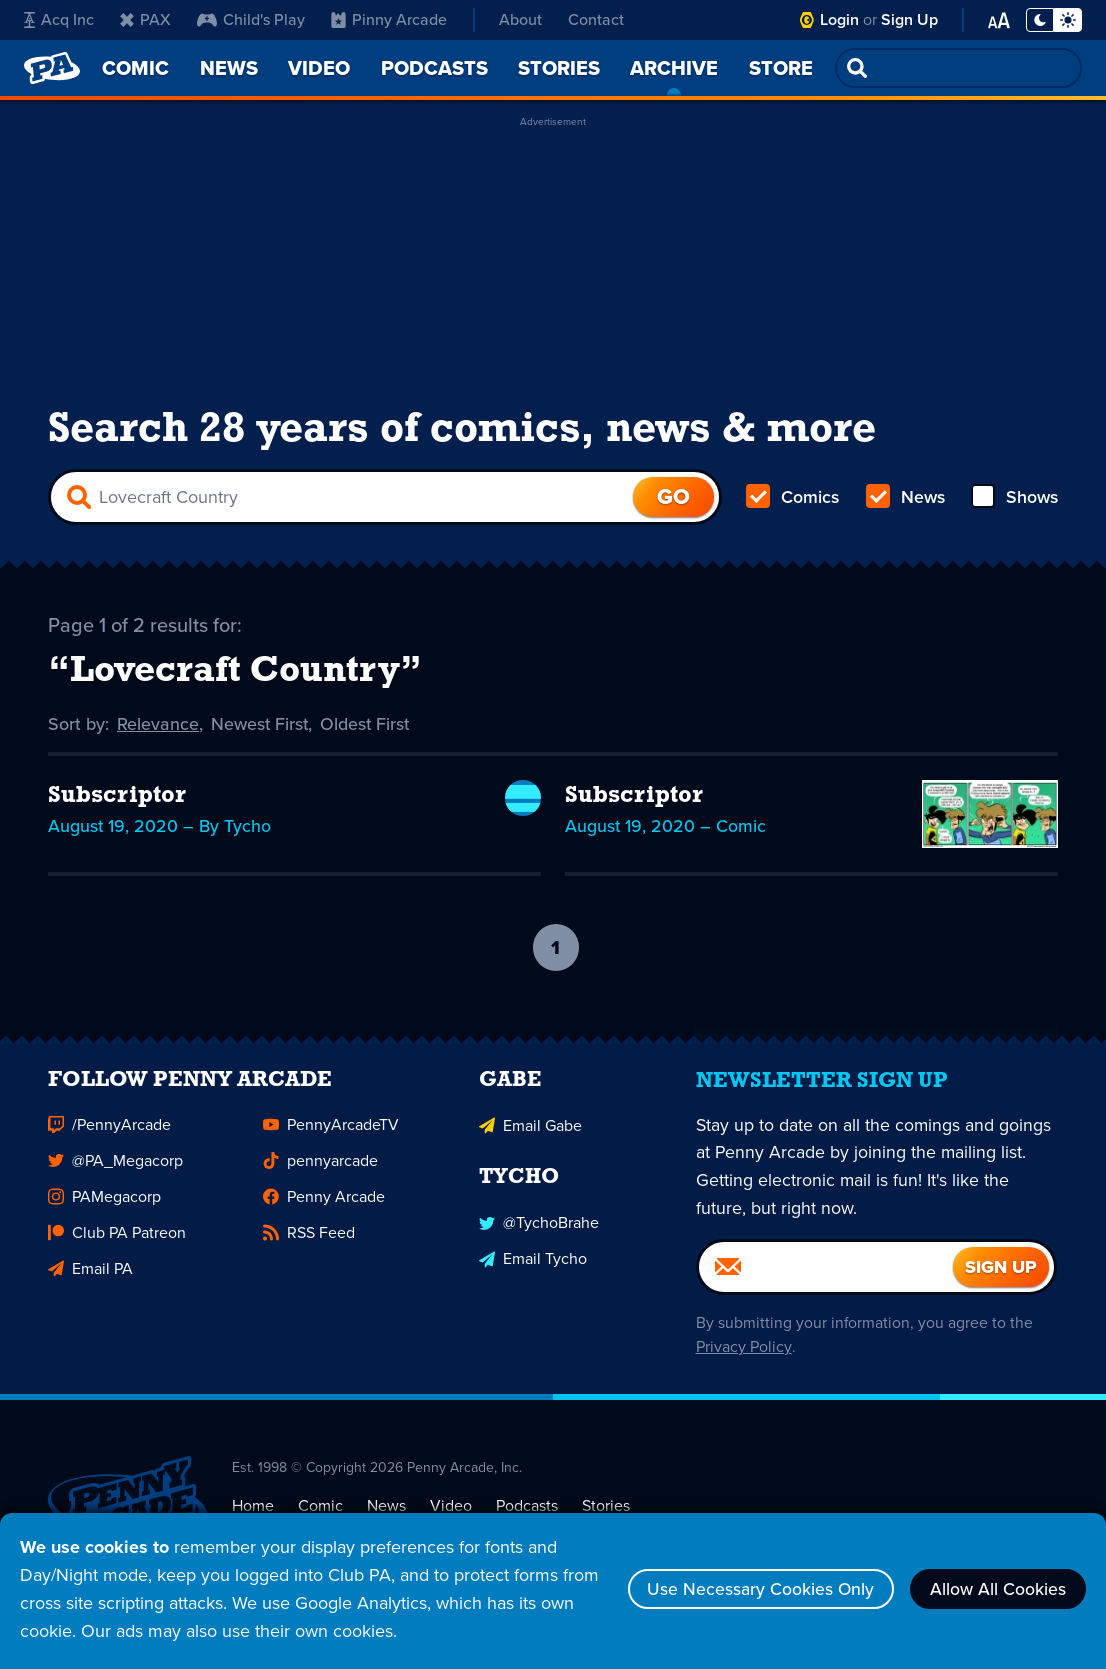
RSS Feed (309, 1249)
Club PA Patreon (117, 1249)
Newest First (260, 728)
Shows (1013, 500)
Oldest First (367, 728)
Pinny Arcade (389, 19)
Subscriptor (117, 800)
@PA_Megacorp (115, 1177)
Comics (793, 500)
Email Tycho (533, 1274)
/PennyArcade (109, 1141)
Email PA (90, 1285)
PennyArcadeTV (331, 1141)
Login (839, 19)
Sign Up (909, 19)
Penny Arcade (324, 1213)
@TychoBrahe (539, 1238)
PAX (145, 19)
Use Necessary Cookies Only (753, 1589)
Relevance (158, 728)
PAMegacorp (104, 1213)
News (904, 500)
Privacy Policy (741, 1363)
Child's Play (251, 19)
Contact (596, 19)
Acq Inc (59, 19)
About (520, 19)
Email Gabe (530, 1141)
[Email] (825, 1284)
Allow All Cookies (996, 1589)
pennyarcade (320, 1177)
